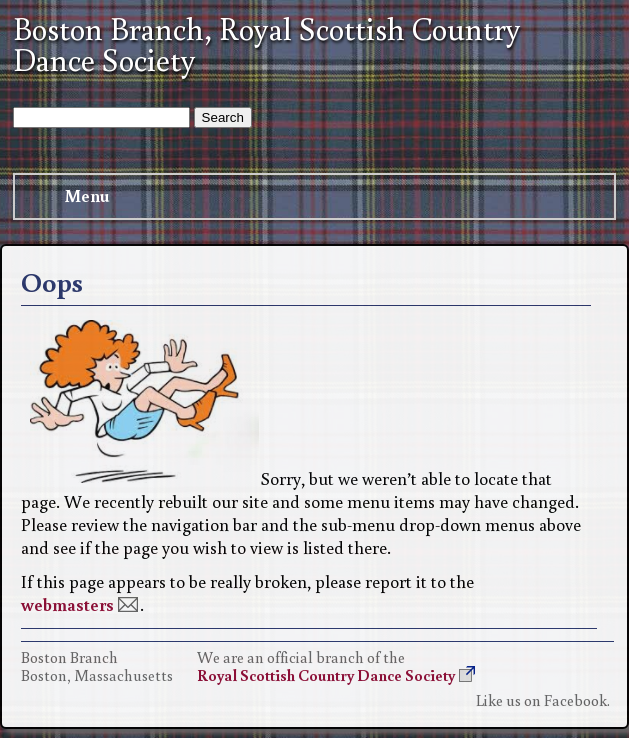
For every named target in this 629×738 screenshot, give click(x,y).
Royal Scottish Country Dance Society (326, 675)
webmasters (67, 604)
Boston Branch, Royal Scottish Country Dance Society (267, 44)
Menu (69, 196)
